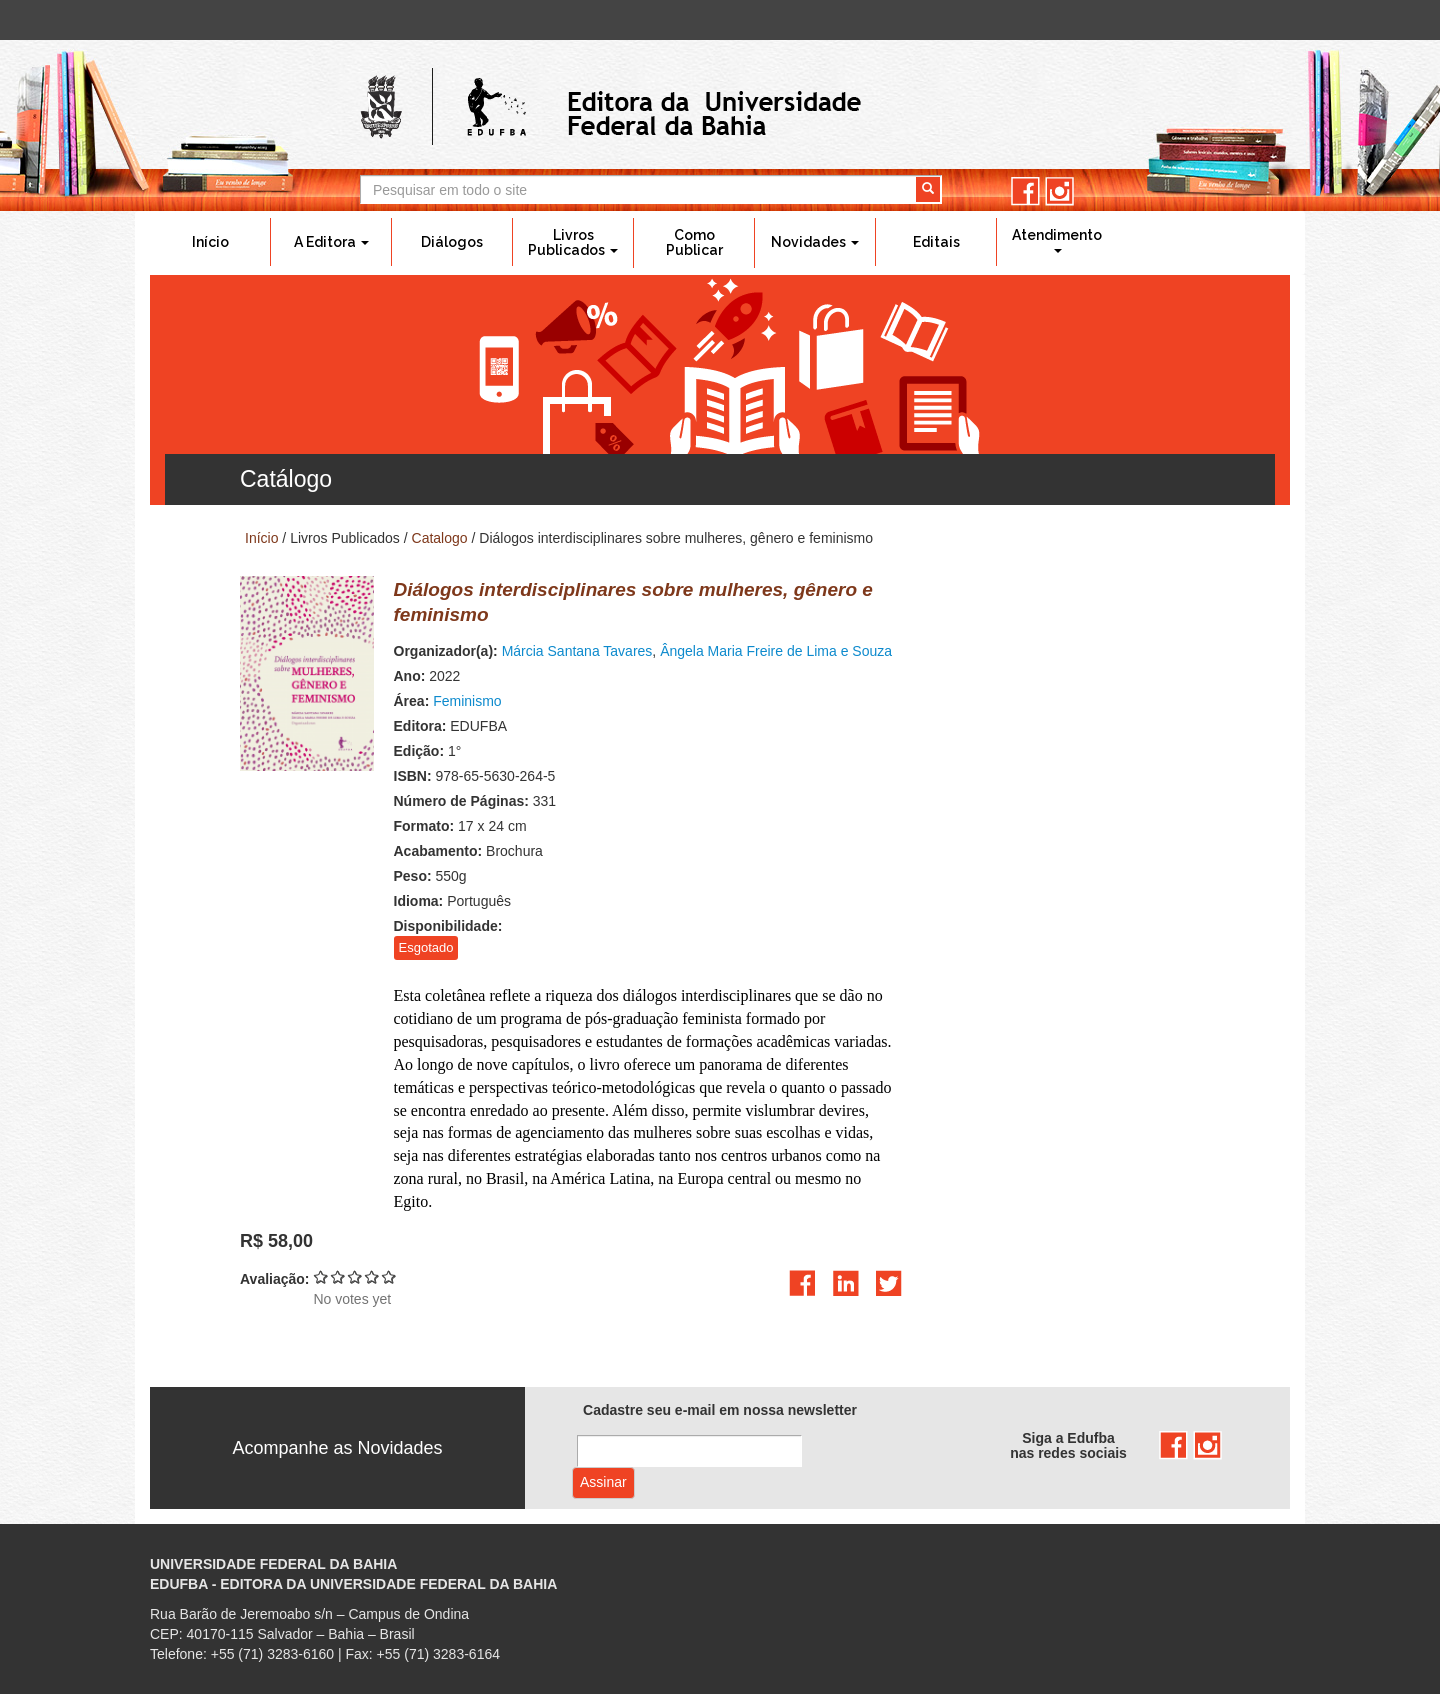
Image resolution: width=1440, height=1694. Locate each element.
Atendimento (1057, 240)
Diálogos (452, 242)
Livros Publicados (573, 242)
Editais (936, 242)
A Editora (331, 242)
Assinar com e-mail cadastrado (603, 1483)
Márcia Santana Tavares (577, 651)
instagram (1059, 191)
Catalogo (440, 538)
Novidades (815, 242)
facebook (1025, 191)
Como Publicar (694, 242)
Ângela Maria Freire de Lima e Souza (776, 651)
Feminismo (467, 701)
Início (210, 242)
